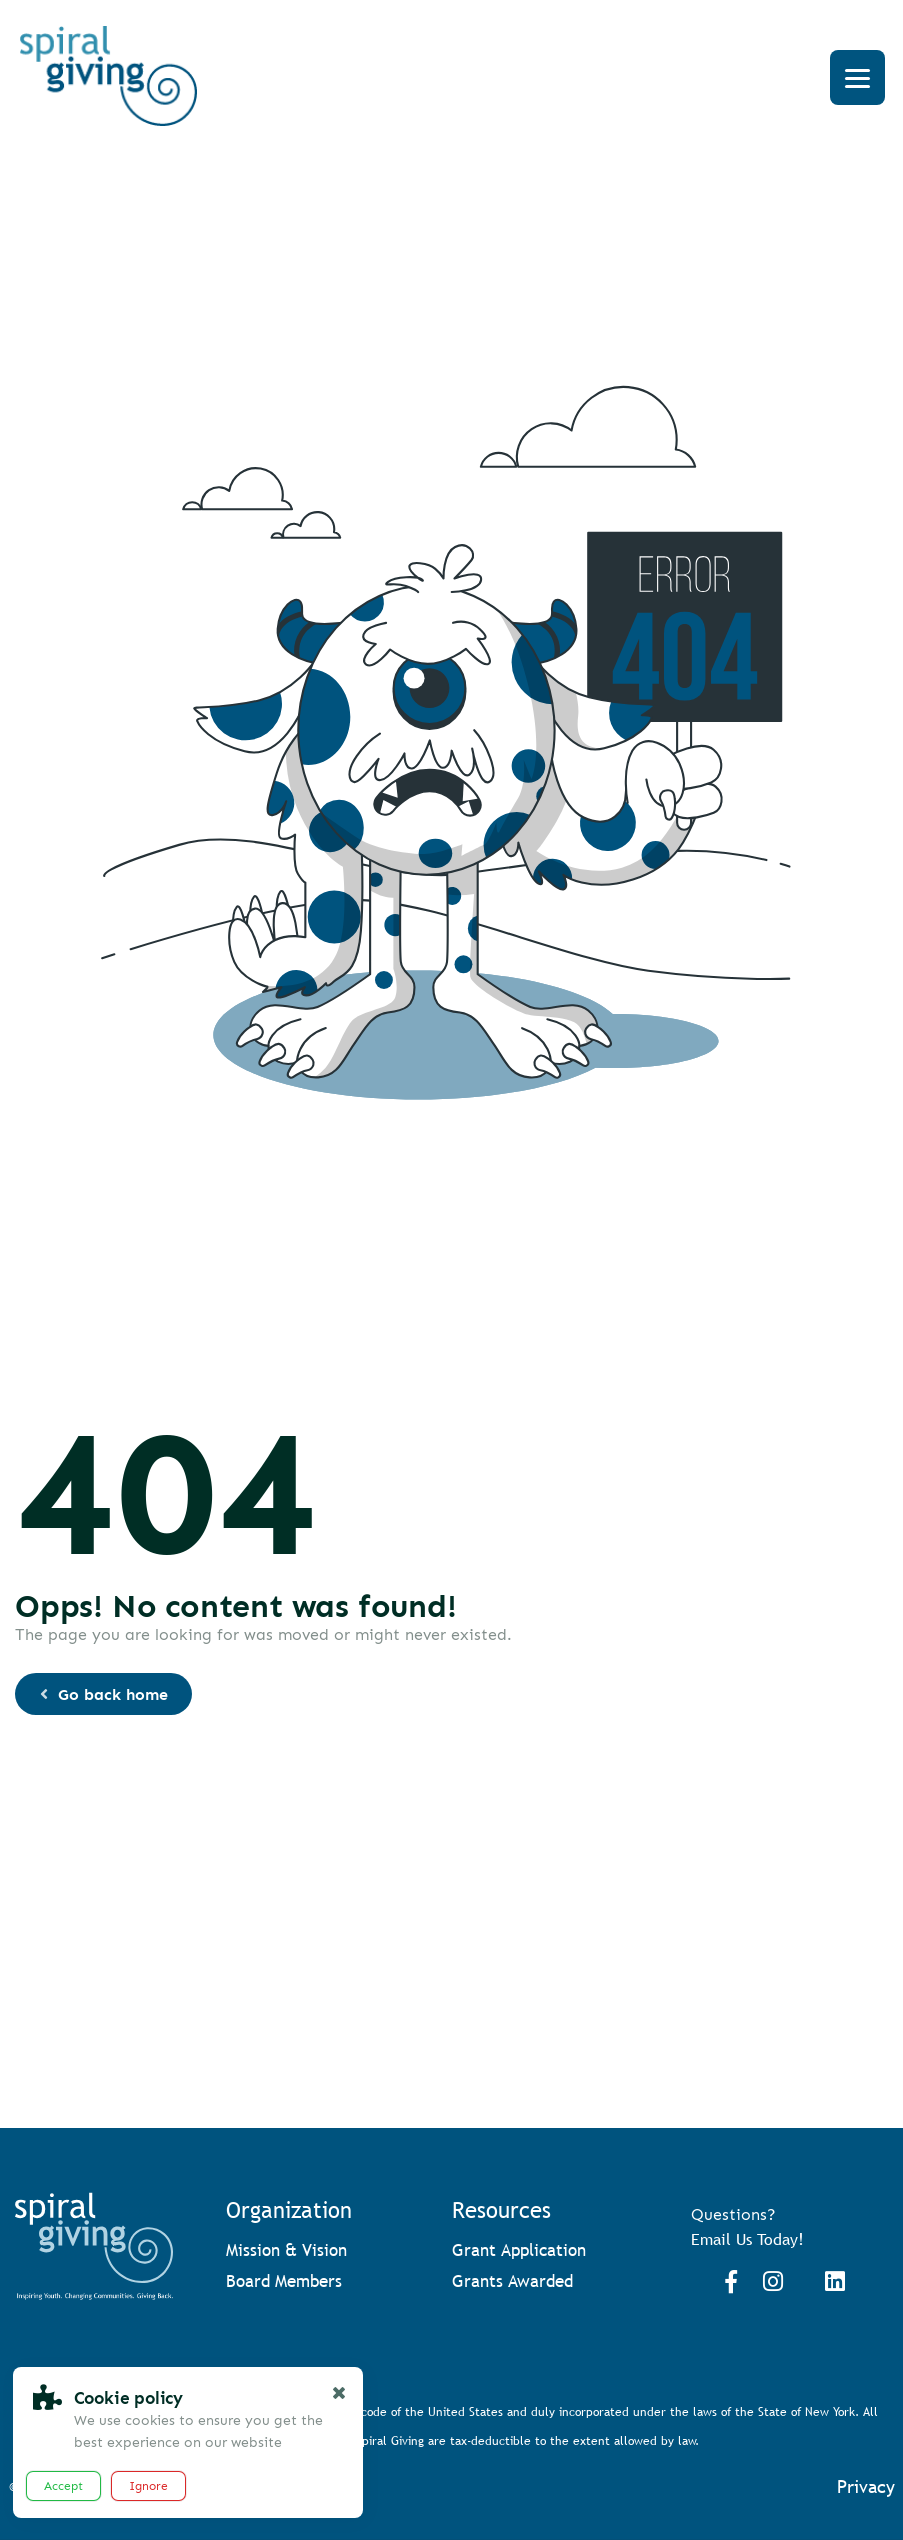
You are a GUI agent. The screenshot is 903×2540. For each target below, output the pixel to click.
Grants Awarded (512, 2281)
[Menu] (857, 77)
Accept (63, 2485)
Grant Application (519, 2250)
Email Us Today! (747, 2239)
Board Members (284, 2281)
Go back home (102, 1694)
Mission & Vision (286, 2250)
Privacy (866, 2487)
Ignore (148, 2485)
